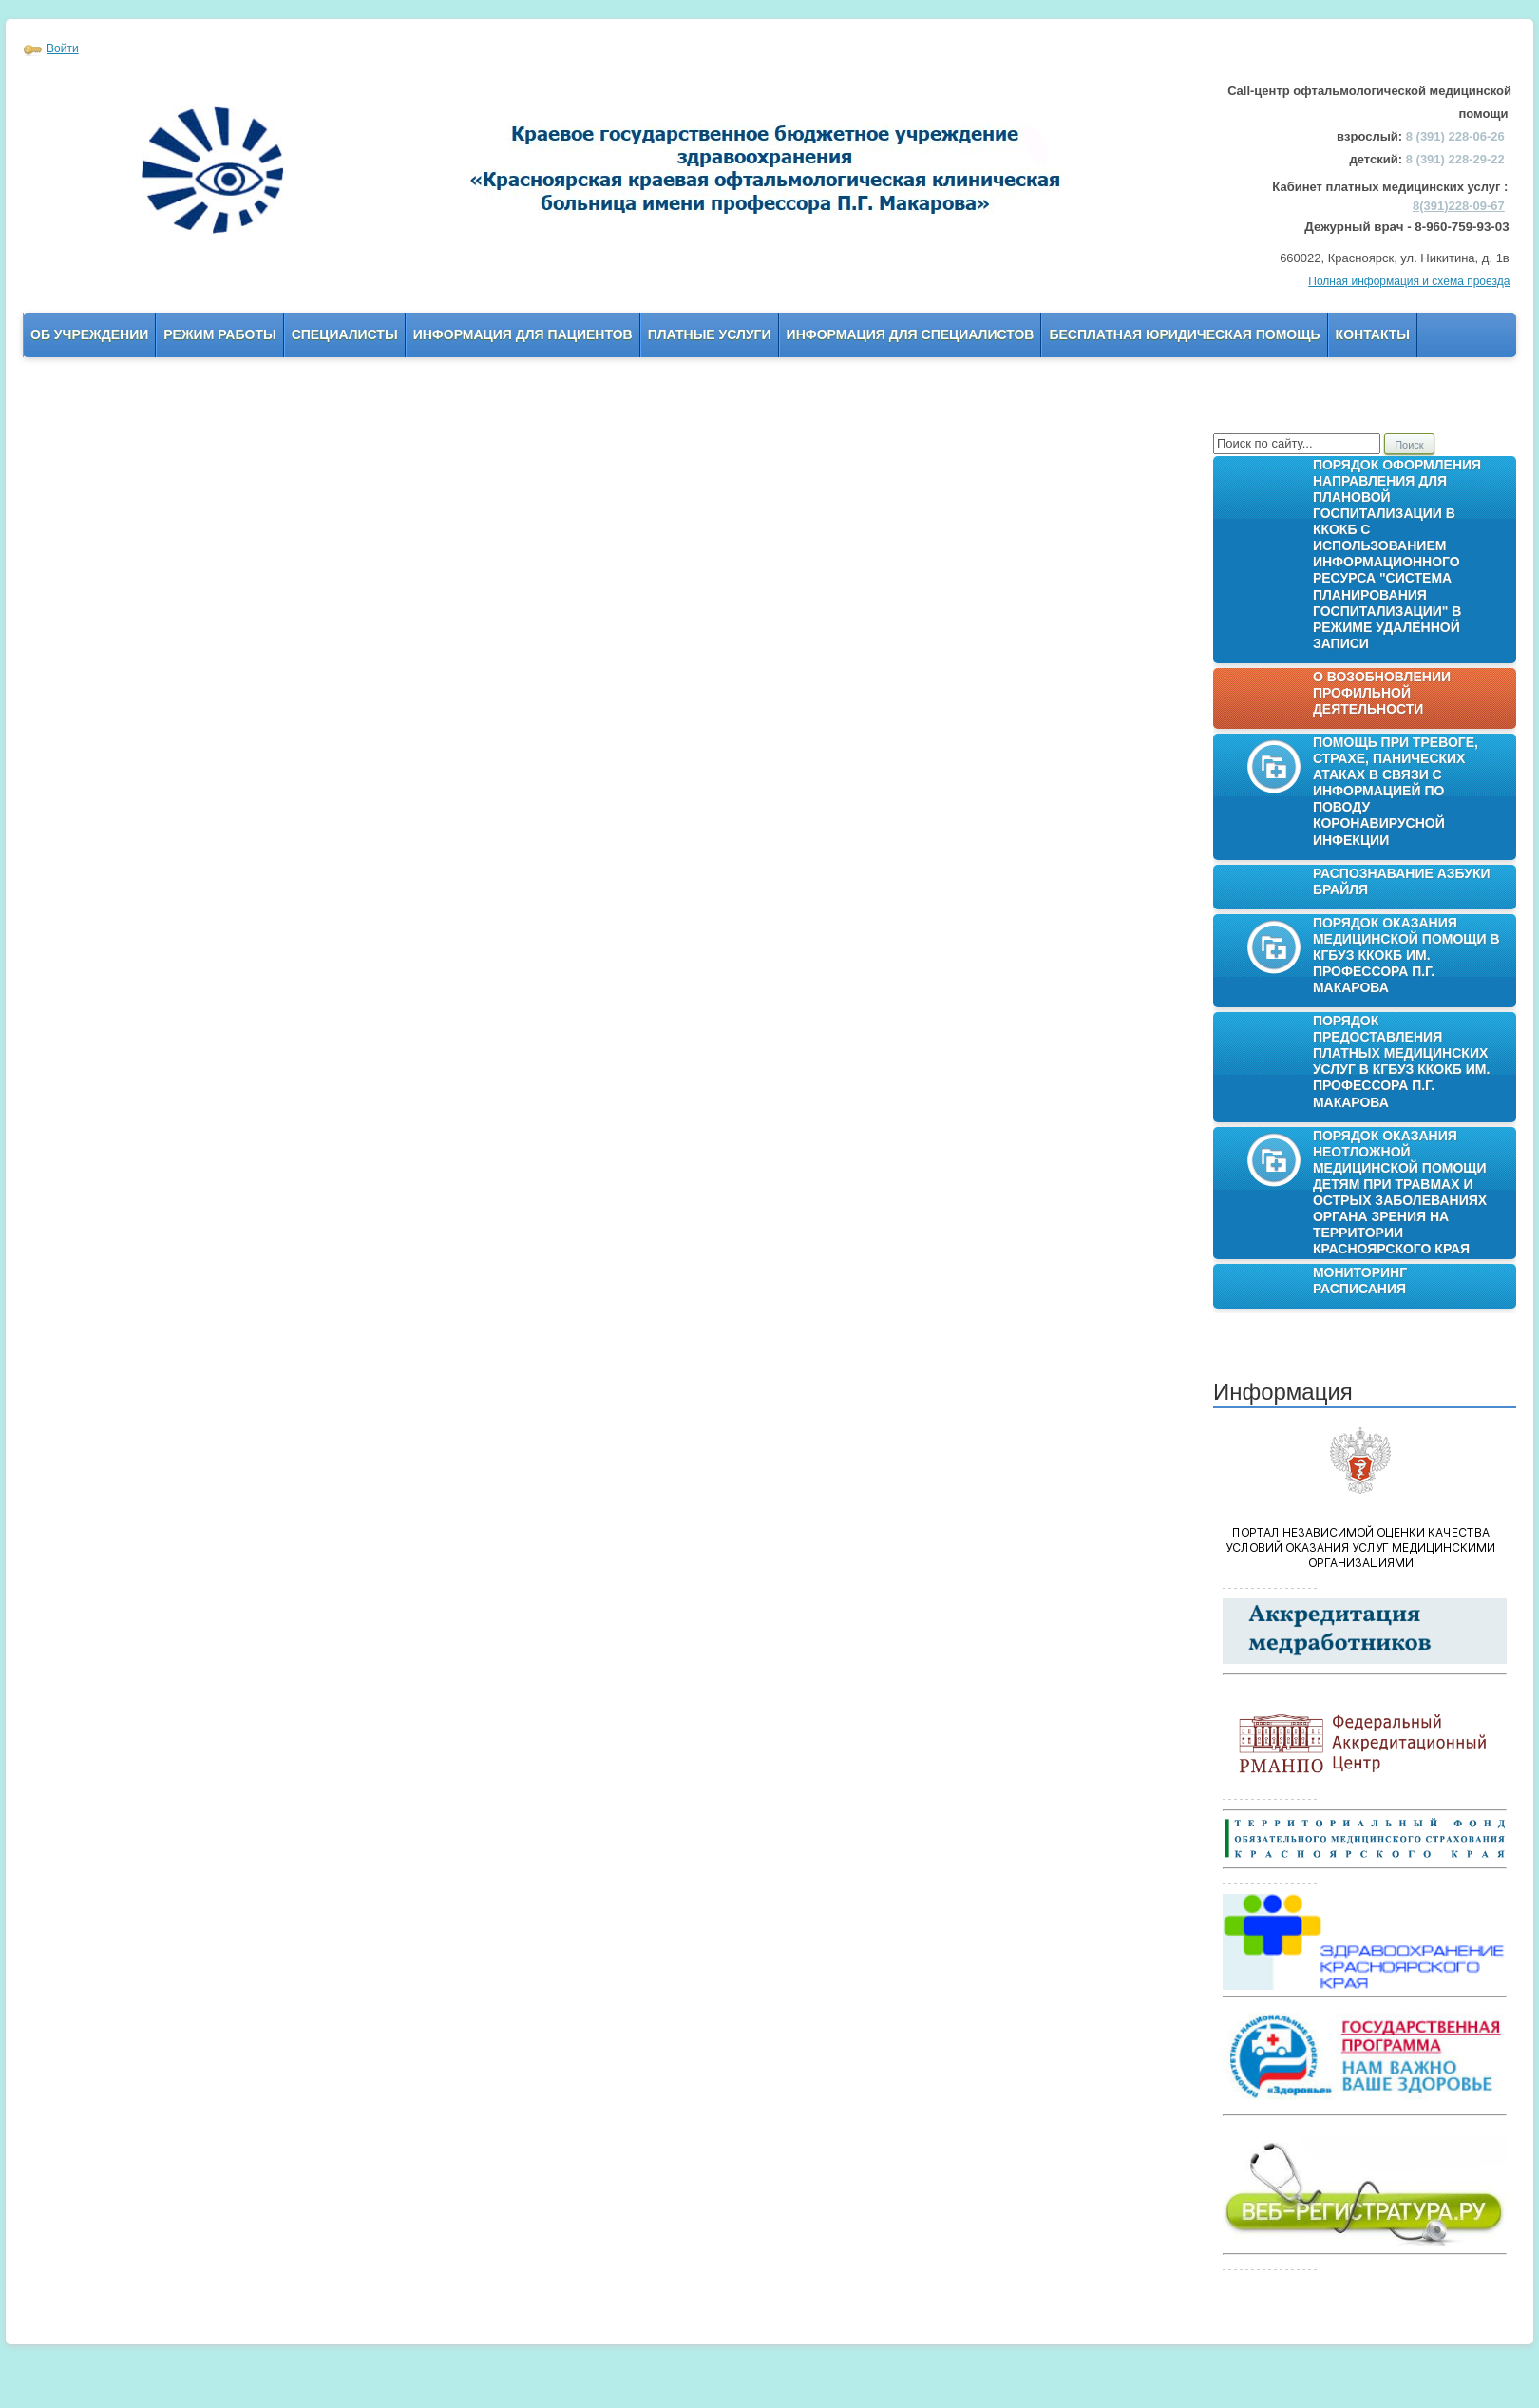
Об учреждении (89, 334)
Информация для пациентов (523, 334)
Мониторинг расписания (1360, 1280)
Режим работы (219, 334)
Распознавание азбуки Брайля (1402, 881)
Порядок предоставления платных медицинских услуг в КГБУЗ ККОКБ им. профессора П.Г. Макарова (1401, 1061)
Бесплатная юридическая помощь (1184, 334)
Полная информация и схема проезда (1409, 281)
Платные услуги (709, 334)
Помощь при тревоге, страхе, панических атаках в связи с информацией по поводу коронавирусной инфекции (1395, 791)
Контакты (1373, 334)
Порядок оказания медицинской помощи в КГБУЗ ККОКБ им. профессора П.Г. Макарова (1406, 955)
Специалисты (345, 334)
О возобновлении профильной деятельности (1382, 693)
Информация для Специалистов (911, 334)
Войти (63, 48)
